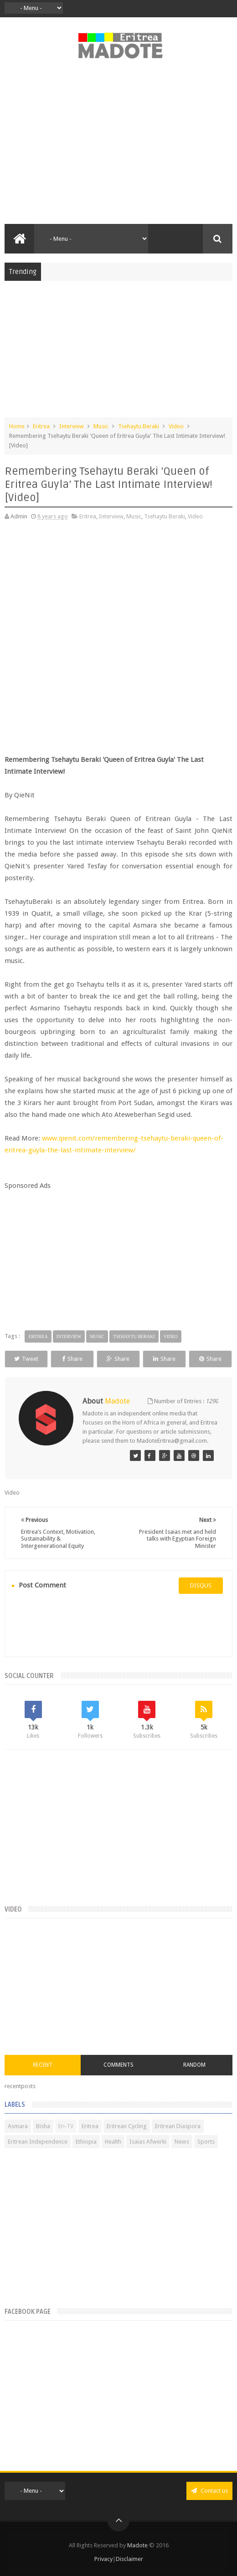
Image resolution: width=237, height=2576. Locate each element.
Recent (42, 2065)
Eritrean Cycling (127, 2126)
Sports (206, 2141)
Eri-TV (65, 2126)
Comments (118, 2065)
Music (100, 426)
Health (113, 2141)
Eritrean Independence (37, 2141)
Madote (138, 2545)
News (182, 2141)
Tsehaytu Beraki (138, 426)
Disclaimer (129, 2559)
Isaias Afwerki (147, 2141)
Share (72, 1358)
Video (176, 426)
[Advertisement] (118, 146)
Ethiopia (86, 2141)
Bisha (43, 2126)
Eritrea (41, 426)
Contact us (209, 2490)
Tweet (26, 1358)
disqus (200, 1585)
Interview (71, 426)
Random (194, 2065)
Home (17, 426)
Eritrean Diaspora (178, 2126)
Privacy (103, 2559)
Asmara (18, 2126)
